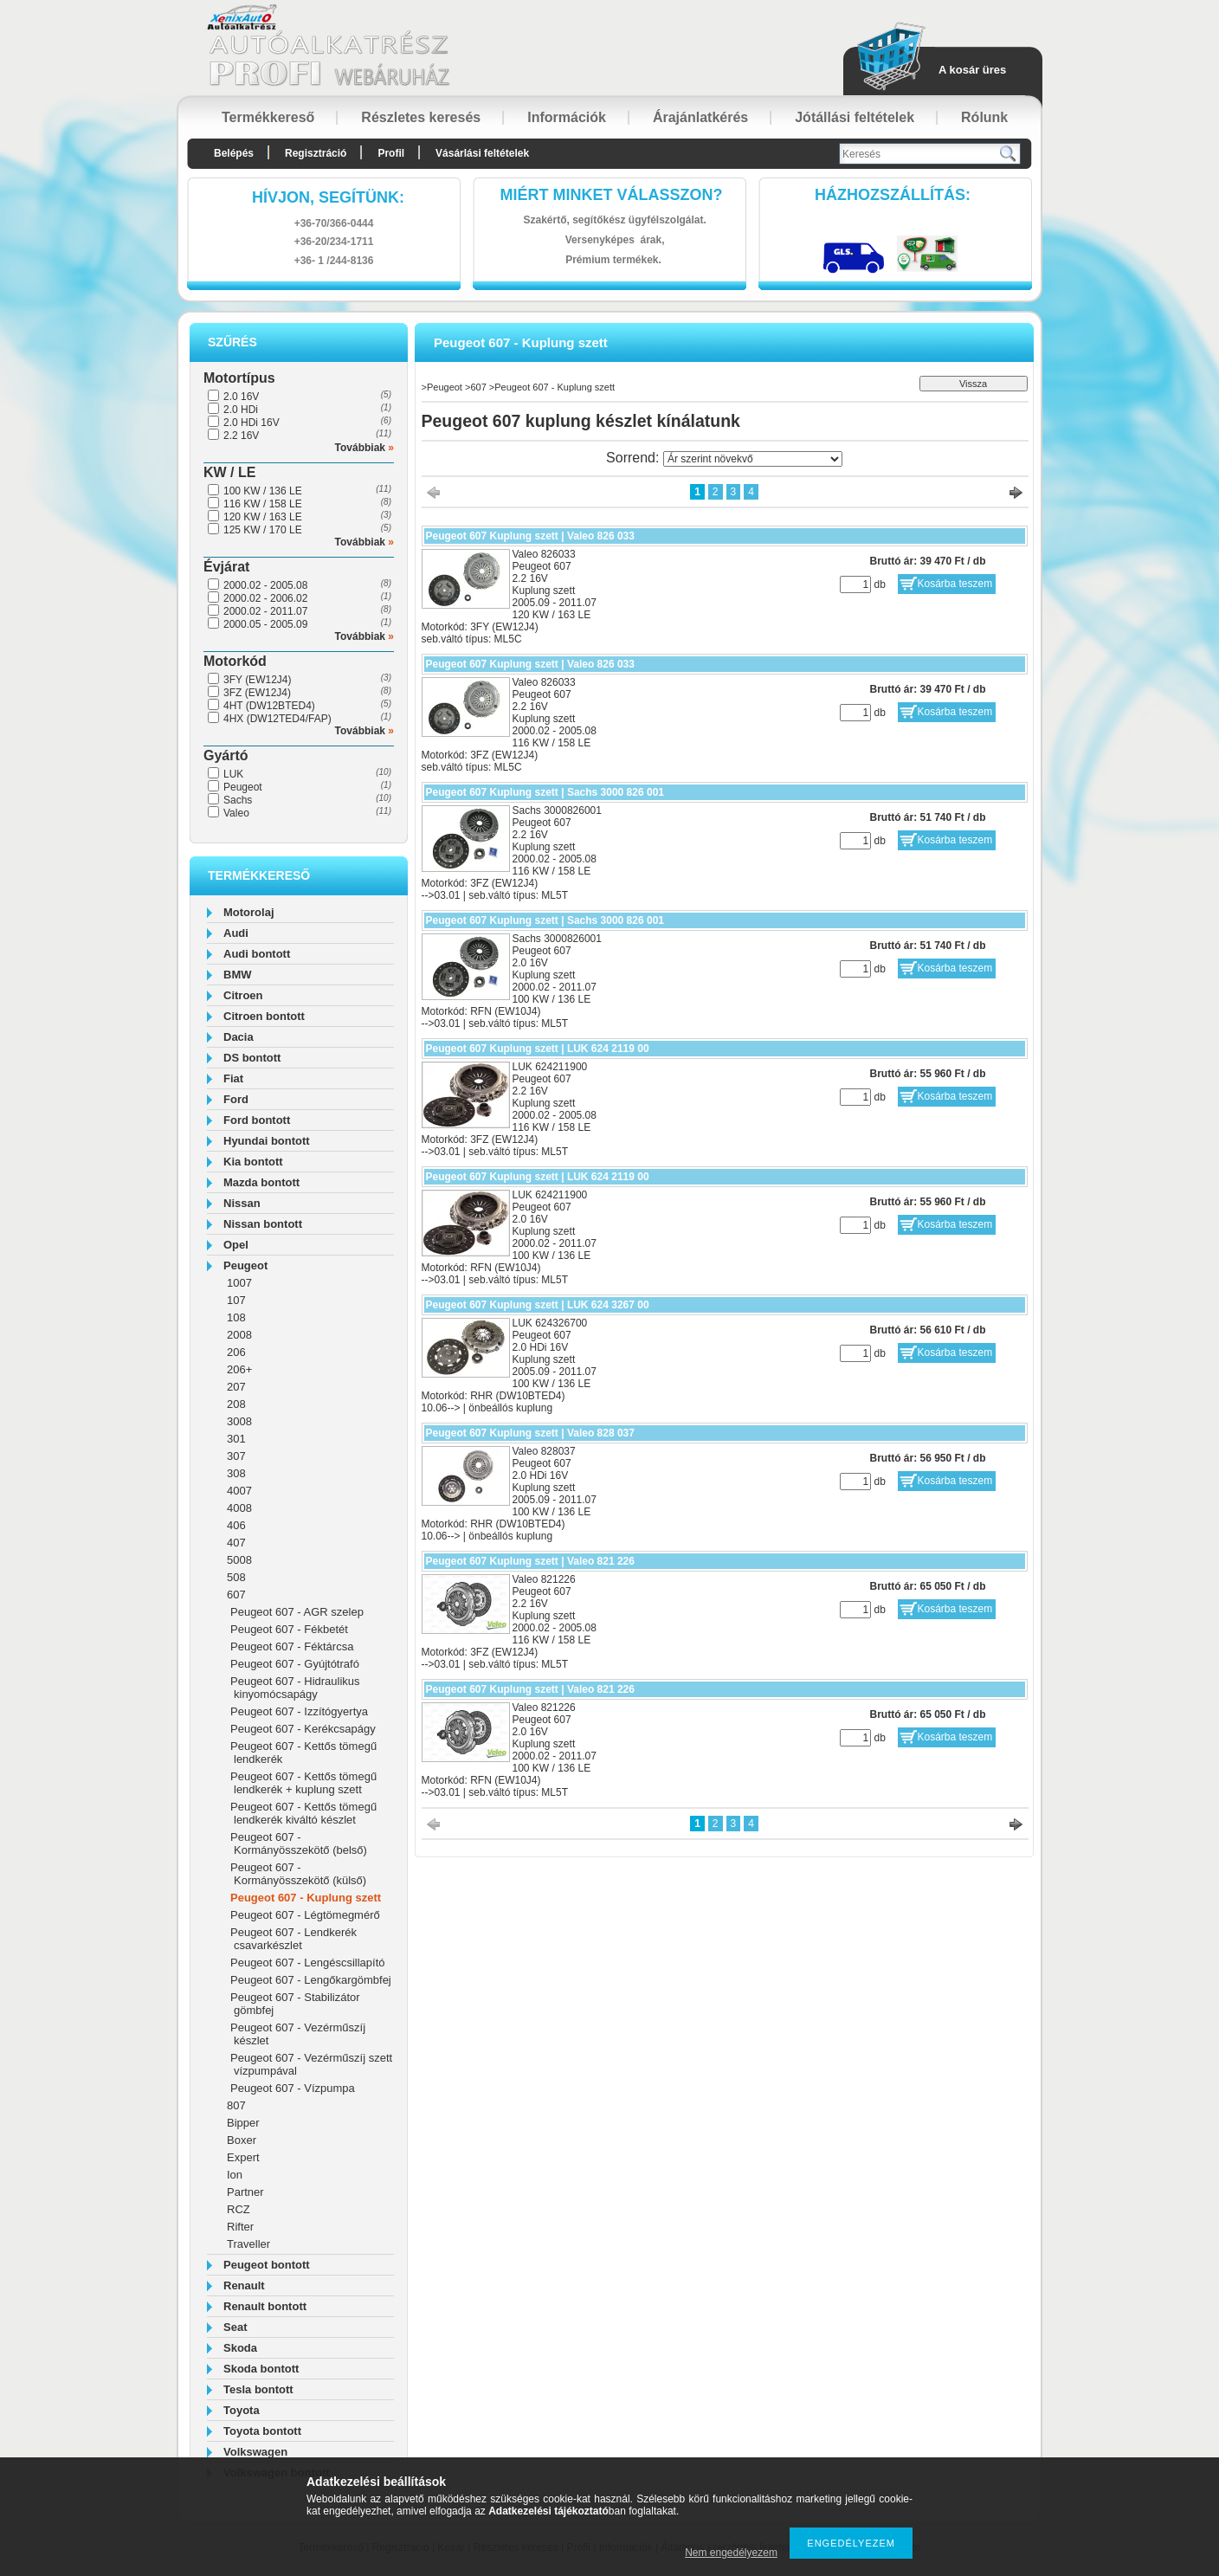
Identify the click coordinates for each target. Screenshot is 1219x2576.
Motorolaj (248, 912)
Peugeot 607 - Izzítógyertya (299, 1711)
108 (236, 1317)
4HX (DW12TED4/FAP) (277, 719)
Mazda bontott (261, 1182)
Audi (235, 932)
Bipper (243, 2122)
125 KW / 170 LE (262, 530)
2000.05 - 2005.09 (265, 624)
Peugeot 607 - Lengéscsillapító (307, 1962)
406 (236, 1525)
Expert (243, 2157)
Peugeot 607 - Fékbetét (289, 1629)
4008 (239, 1507)
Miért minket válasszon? (611, 194)
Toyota (241, 2410)
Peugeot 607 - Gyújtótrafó (294, 1663)
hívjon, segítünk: (328, 197)
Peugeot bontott (266, 2264)
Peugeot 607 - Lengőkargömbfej (310, 1979)
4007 (239, 1490)
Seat (235, 2327)
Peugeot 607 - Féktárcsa (291, 1646)
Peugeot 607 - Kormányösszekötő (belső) (298, 1843)
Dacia (238, 1036)
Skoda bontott (261, 2368)
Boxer (241, 2140)
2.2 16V (241, 435)
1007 (239, 1282)
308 (236, 1473)
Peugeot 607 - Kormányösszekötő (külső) (298, 1874)
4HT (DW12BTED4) (269, 706)
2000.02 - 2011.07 (265, 611)
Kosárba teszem (955, 584)
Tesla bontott (258, 2389)
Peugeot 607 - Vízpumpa (292, 2088)
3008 (239, 1421)
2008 (239, 1334)
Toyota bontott (262, 2430)
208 (236, 1404)
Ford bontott (256, 1120)
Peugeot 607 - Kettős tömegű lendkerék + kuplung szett (303, 1783)
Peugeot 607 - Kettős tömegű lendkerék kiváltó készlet (303, 1813)
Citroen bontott (264, 1016)
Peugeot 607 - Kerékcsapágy (303, 1728)
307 (236, 1455)
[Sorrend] (752, 459)
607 (236, 1594)
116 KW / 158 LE (262, 504)
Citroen (243, 995)
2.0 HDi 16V (251, 422)
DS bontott (252, 1057)
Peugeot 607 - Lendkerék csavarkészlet (293, 1939)
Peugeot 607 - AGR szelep (297, 1611)
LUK (233, 774)
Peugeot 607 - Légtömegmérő (305, 1914)
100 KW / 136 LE (262, 491)
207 (236, 1386)
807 (236, 2105)
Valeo (236, 813)
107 (236, 1300)
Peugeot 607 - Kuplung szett (305, 1897)
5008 (239, 1559)
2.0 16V (241, 397)
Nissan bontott (262, 1223)
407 (236, 1542)
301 (236, 1438)
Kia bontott (253, 1161)
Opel (235, 1244)
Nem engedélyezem (731, 2553)
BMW (237, 974)
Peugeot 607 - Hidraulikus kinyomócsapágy (295, 1688)
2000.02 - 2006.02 (265, 598)
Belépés (234, 153)
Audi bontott (256, 953)
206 (236, 1352)
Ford (235, 1099)
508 (236, 1577)
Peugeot (242, 787)
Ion (234, 2174)
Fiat (233, 1078)
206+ (239, 1369)
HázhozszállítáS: (893, 194)
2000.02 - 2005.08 (265, 585)
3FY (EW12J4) (257, 680)
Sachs (237, 800)
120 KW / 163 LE (262, 517)
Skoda (240, 2347)
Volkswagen (255, 2451)
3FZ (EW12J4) (257, 693)
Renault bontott (264, 2306)
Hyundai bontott (266, 1140)
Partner (245, 2191)
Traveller (248, 2243)
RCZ (238, 2209)
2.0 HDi (240, 410)
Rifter (240, 2226)
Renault (244, 2285)
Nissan (242, 1203)
